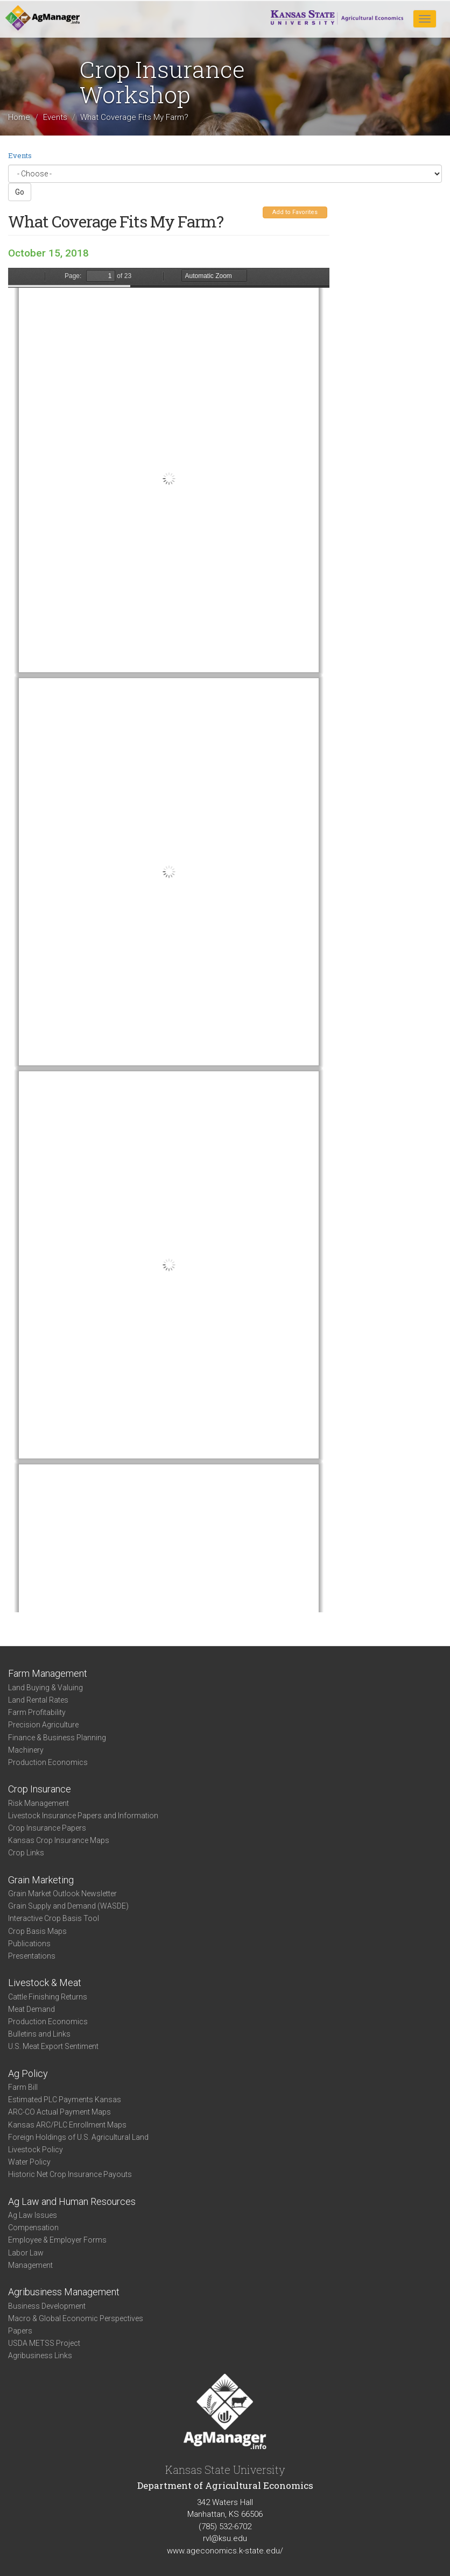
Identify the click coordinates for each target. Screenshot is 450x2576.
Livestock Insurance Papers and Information (83, 1815)
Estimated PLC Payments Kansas (64, 2099)
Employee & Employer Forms (57, 2240)
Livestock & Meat (44, 1982)
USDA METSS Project (44, 2343)
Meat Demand (31, 2009)
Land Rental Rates (38, 1700)
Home (19, 117)
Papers (20, 2330)
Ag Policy (28, 2073)
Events (55, 117)
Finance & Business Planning (57, 1737)
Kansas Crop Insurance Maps (58, 1840)
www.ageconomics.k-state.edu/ (225, 2551)
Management (30, 2265)
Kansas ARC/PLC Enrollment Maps (67, 2124)
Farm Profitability (37, 1712)
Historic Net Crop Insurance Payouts (70, 2174)
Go (19, 192)
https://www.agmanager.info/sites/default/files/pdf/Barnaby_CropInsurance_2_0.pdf (168, 940)
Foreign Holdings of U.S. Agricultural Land (78, 2137)
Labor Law (26, 2252)
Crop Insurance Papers (47, 1828)
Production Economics (48, 1762)
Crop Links (26, 1852)
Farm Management (47, 1673)
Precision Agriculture (43, 1724)
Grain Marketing (41, 1879)
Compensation (33, 2227)
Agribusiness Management (63, 2291)
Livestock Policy (35, 2149)
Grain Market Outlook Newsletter (62, 1893)
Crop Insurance (39, 1789)
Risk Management (38, 1803)
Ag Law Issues (32, 2215)
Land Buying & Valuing (45, 1687)
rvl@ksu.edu (225, 2538)
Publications (29, 1943)
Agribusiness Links (40, 2355)
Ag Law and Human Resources (72, 2201)
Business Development (47, 2306)
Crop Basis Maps (37, 1931)
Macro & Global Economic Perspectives (75, 2318)
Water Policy (29, 2162)
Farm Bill (23, 2087)
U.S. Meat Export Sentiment (53, 2046)
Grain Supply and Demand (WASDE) (68, 1906)
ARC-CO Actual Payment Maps (59, 2112)
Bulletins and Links (39, 2034)
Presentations (31, 1956)
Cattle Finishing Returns (47, 1997)
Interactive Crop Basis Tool (53, 1918)
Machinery (26, 1750)
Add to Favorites (295, 212)
